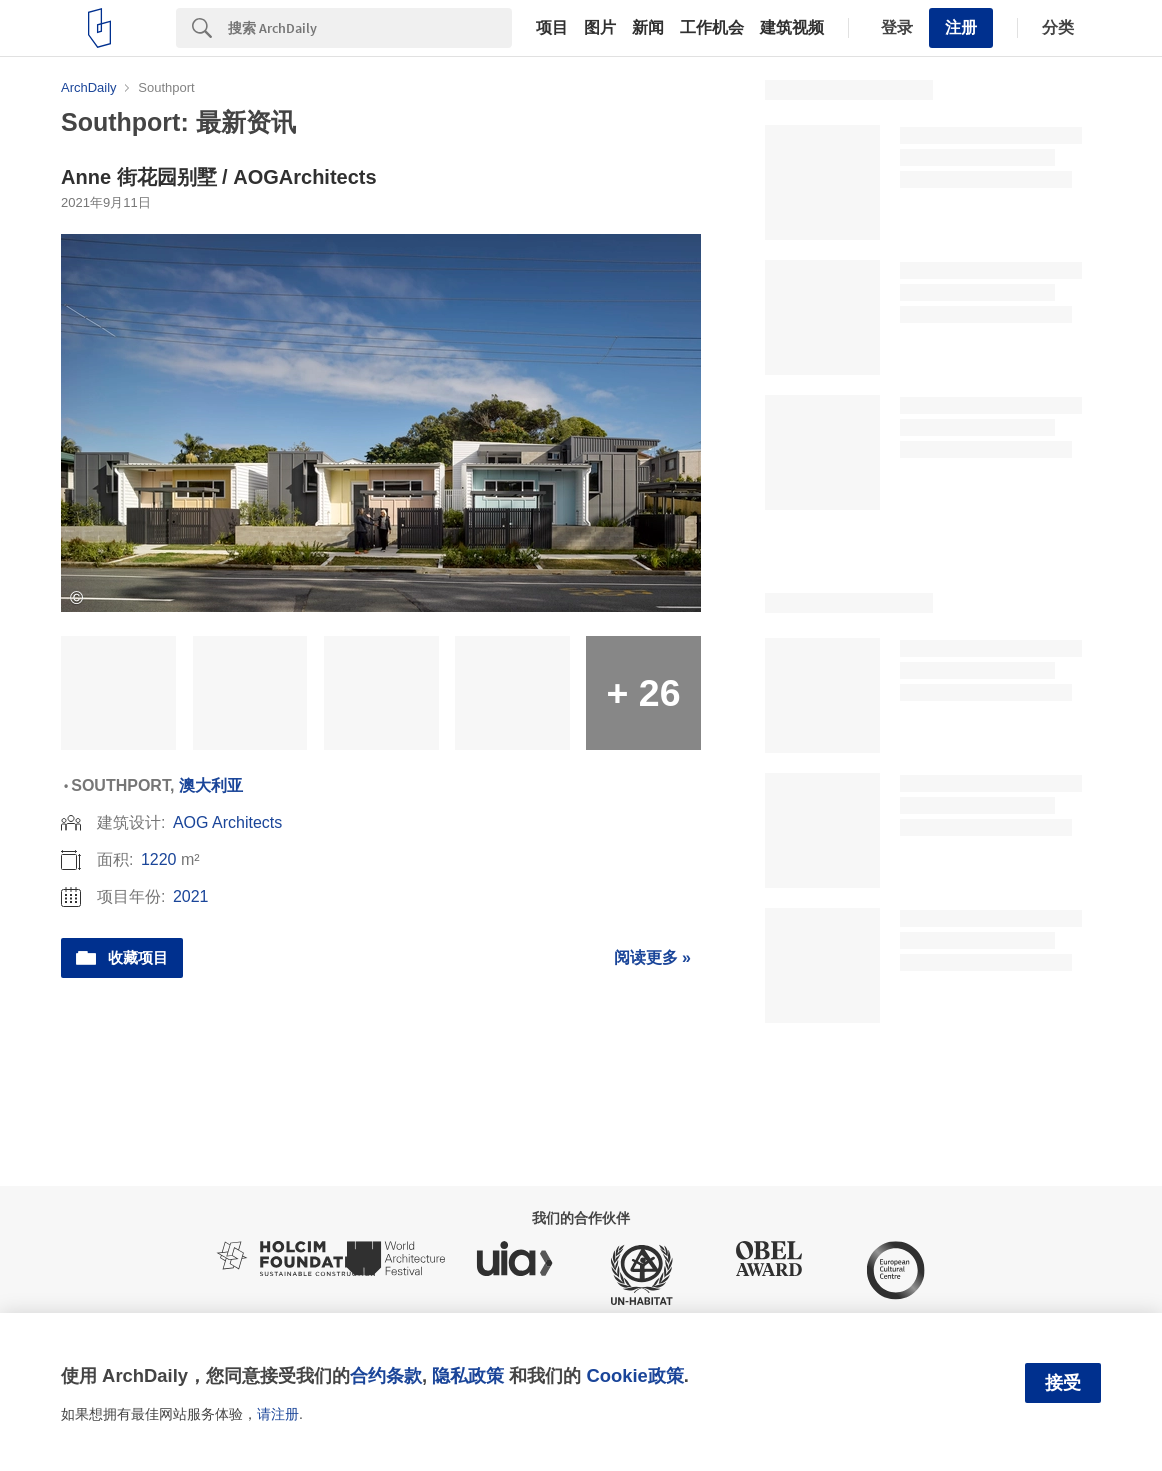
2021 (191, 896)
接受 (1063, 1383)
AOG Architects (227, 822)
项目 (552, 28)
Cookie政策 (634, 1375)
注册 (961, 27)
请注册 (278, 1414)
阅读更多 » (652, 957)
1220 (159, 859)
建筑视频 (792, 28)
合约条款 (386, 1375)
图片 (600, 28)
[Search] (370, 28)
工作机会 (712, 28)
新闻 (648, 28)
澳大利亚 (211, 785)
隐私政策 (468, 1375)
